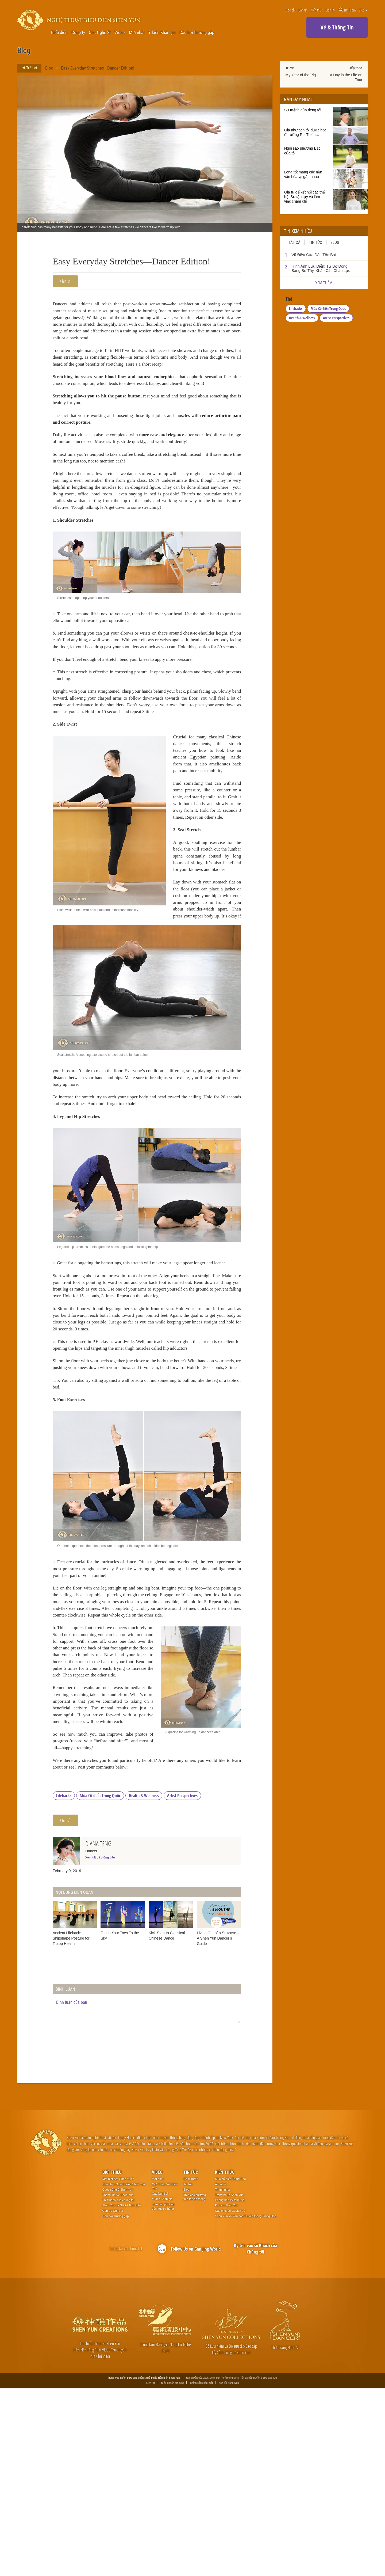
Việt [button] (363, 10)
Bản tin (302, 10)
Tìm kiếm (347, 10)
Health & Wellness (144, 1983)
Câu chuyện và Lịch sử (230, 2398)
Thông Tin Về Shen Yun (117, 2382)
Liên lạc (331, 10)
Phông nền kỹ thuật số (230, 2387)
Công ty (78, 32)
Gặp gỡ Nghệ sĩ (112, 2398)
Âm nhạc (220, 2371)
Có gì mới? (190, 2366)
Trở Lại (28, 68)
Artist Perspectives (182, 1983)
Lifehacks (63, 1983)
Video (119, 32)
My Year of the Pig (301, 75)
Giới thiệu (111, 2359)
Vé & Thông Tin (337, 27)
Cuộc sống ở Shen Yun (117, 2376)
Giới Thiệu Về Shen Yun (165, 2373)
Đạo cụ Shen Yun (226, 2392)
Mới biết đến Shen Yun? (118, 2366)
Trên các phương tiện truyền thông (163, 2393)
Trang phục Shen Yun (229, 2382)
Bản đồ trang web (229, 2570)
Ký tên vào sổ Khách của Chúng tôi (255, 2436)
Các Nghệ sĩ (160, 2380)
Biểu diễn (59, 32)
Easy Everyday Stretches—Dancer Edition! (97, 68)
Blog (49, 68)
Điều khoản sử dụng (172, 2570)
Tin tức (315, 242)
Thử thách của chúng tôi (118, 2387)
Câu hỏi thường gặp (196, 32)
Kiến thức (317, 10)
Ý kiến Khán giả (162, 32)
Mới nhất (137, 32)
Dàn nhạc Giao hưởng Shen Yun (123, 2371)
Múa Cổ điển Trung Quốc (100, 1983)
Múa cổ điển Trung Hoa (230, 2366)
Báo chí (290, 10)
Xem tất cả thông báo (100, 2044)
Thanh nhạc (222, 2376)
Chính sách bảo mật (201, 2570)
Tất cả (294, 242)
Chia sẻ (65, 281)
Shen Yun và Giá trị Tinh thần (121, 2392)
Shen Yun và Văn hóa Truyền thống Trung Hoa (245, 2403)
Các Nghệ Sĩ (100, 32)
